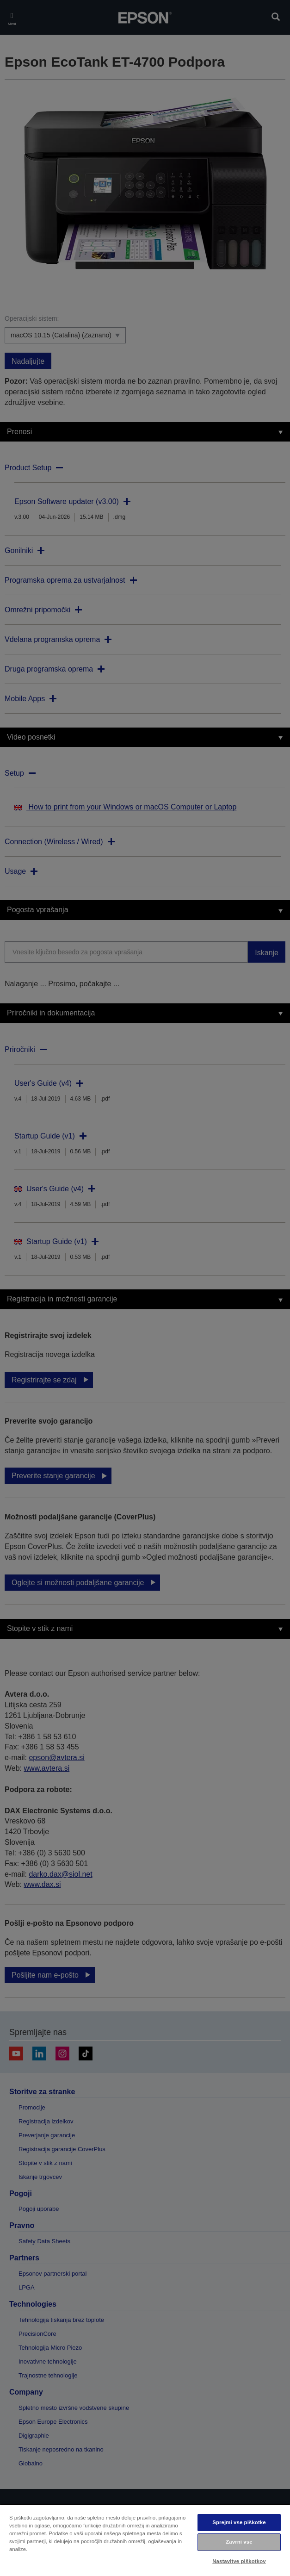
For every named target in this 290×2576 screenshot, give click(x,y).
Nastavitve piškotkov (238, 2561)
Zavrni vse (239, 2542)
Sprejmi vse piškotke (238, 2522)
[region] (145, 2540)
